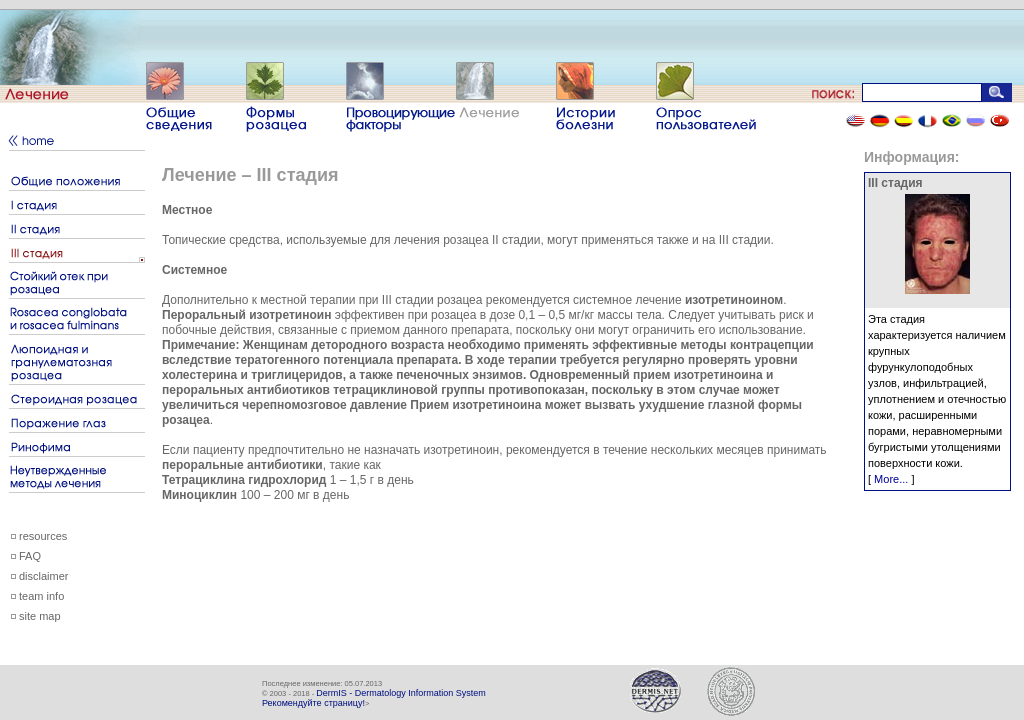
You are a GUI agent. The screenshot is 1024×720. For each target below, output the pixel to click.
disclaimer (44, 576)
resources (43, 536)
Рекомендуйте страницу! (313, 703)
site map (40, 616)
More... (891, 479)
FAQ (30, 556)
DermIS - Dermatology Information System (401, 693)
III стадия (895, 183)
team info (41, 596)
